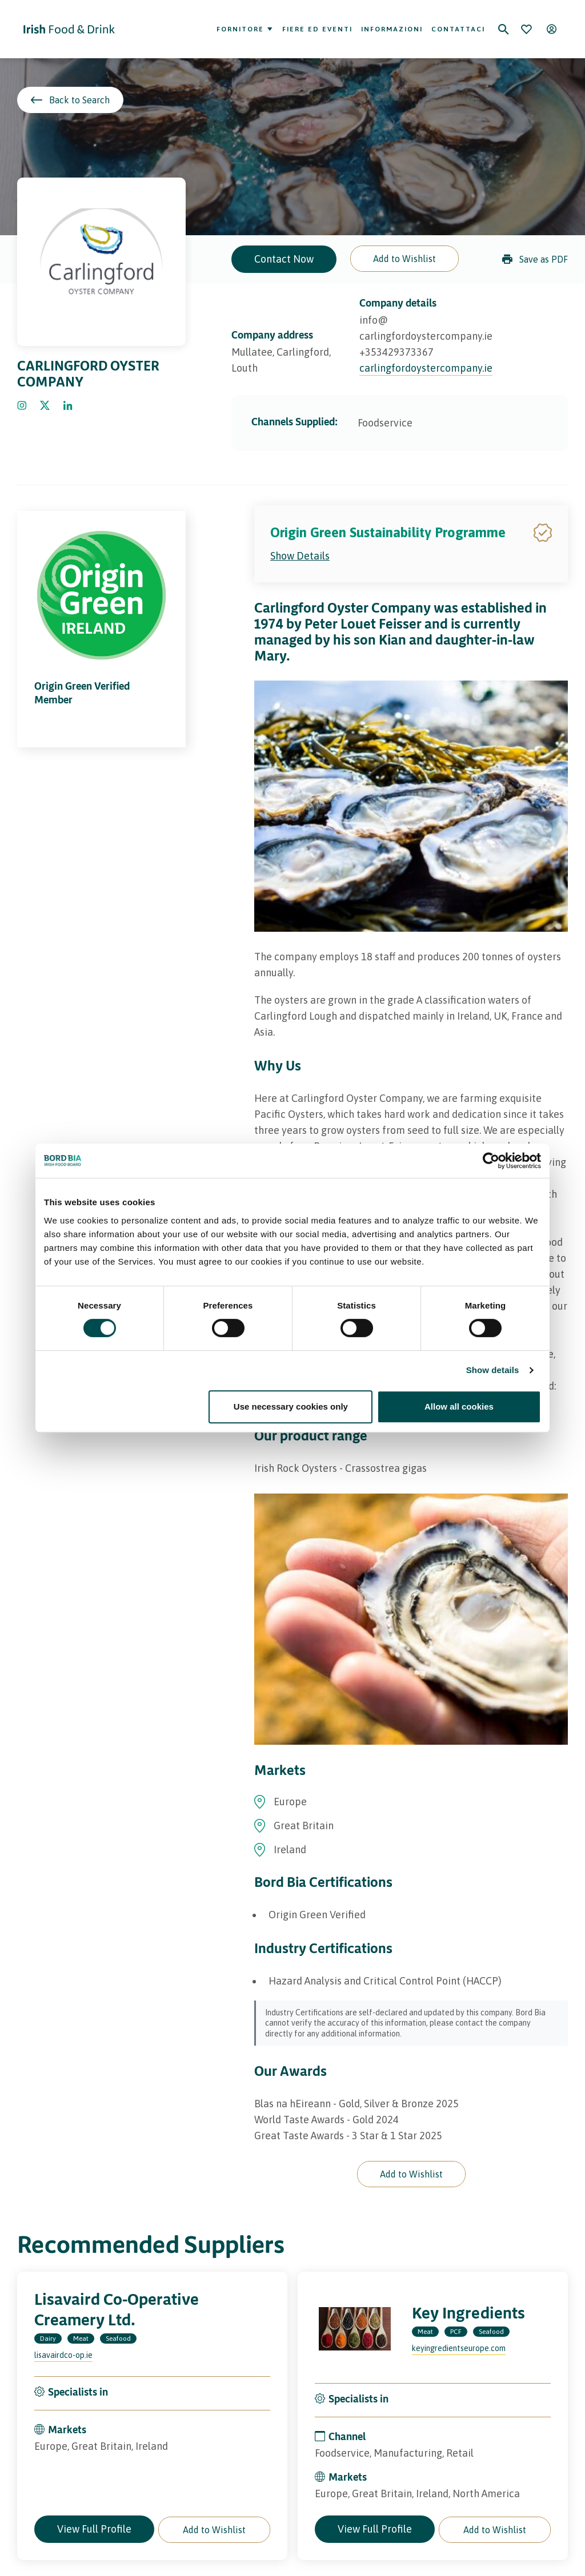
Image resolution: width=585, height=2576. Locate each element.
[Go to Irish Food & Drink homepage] (69, 29)
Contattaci (458, 29)
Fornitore (245, 29)
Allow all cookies (459, 1406)
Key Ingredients (468, 2312)
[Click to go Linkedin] (68, 406)
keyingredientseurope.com (459, 2348)
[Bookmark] (526, 29)
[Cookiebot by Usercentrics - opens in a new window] (491, 1160)
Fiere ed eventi (317, 29)
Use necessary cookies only (291, 1406)
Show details (492, 1370)
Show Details (300, 556)
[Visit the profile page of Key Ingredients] (355, 2329)
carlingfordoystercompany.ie (425, 368)
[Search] (503, 29)
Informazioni (392, 29)
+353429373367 (396, 352)
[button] (404, 258)
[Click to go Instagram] (21, 406)
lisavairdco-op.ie (63, 2355)
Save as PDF (535, 259)
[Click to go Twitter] (45, 406)
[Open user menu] (551, 29)
